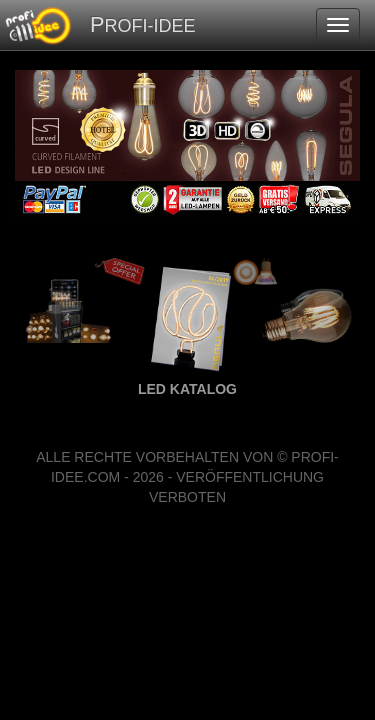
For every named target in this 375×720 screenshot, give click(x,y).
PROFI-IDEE (142, 24)
